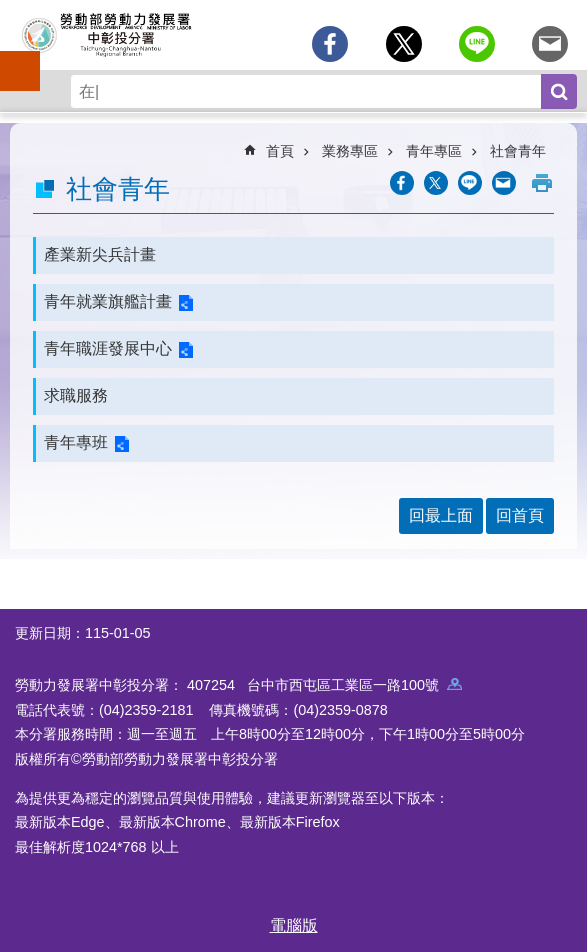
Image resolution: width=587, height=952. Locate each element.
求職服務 (76, 395)
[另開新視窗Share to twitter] (404, 44)
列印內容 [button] (542, 183)
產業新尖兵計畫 (100, 254)
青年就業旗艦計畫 (108, 301)
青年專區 (434, 151)
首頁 (280, 151)
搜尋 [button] (559, 91)
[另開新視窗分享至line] (477, 44)
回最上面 (441, 515)
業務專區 (350, 151)
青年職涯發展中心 (108, 348)
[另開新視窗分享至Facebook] (330, 44)
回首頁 (520, 515)
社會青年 (518, 151)
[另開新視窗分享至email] (550, 44)
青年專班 (76, 442)
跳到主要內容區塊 (10, 10)
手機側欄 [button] (11, 57)
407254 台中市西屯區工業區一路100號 (324, 685)
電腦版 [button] (294, 925)
